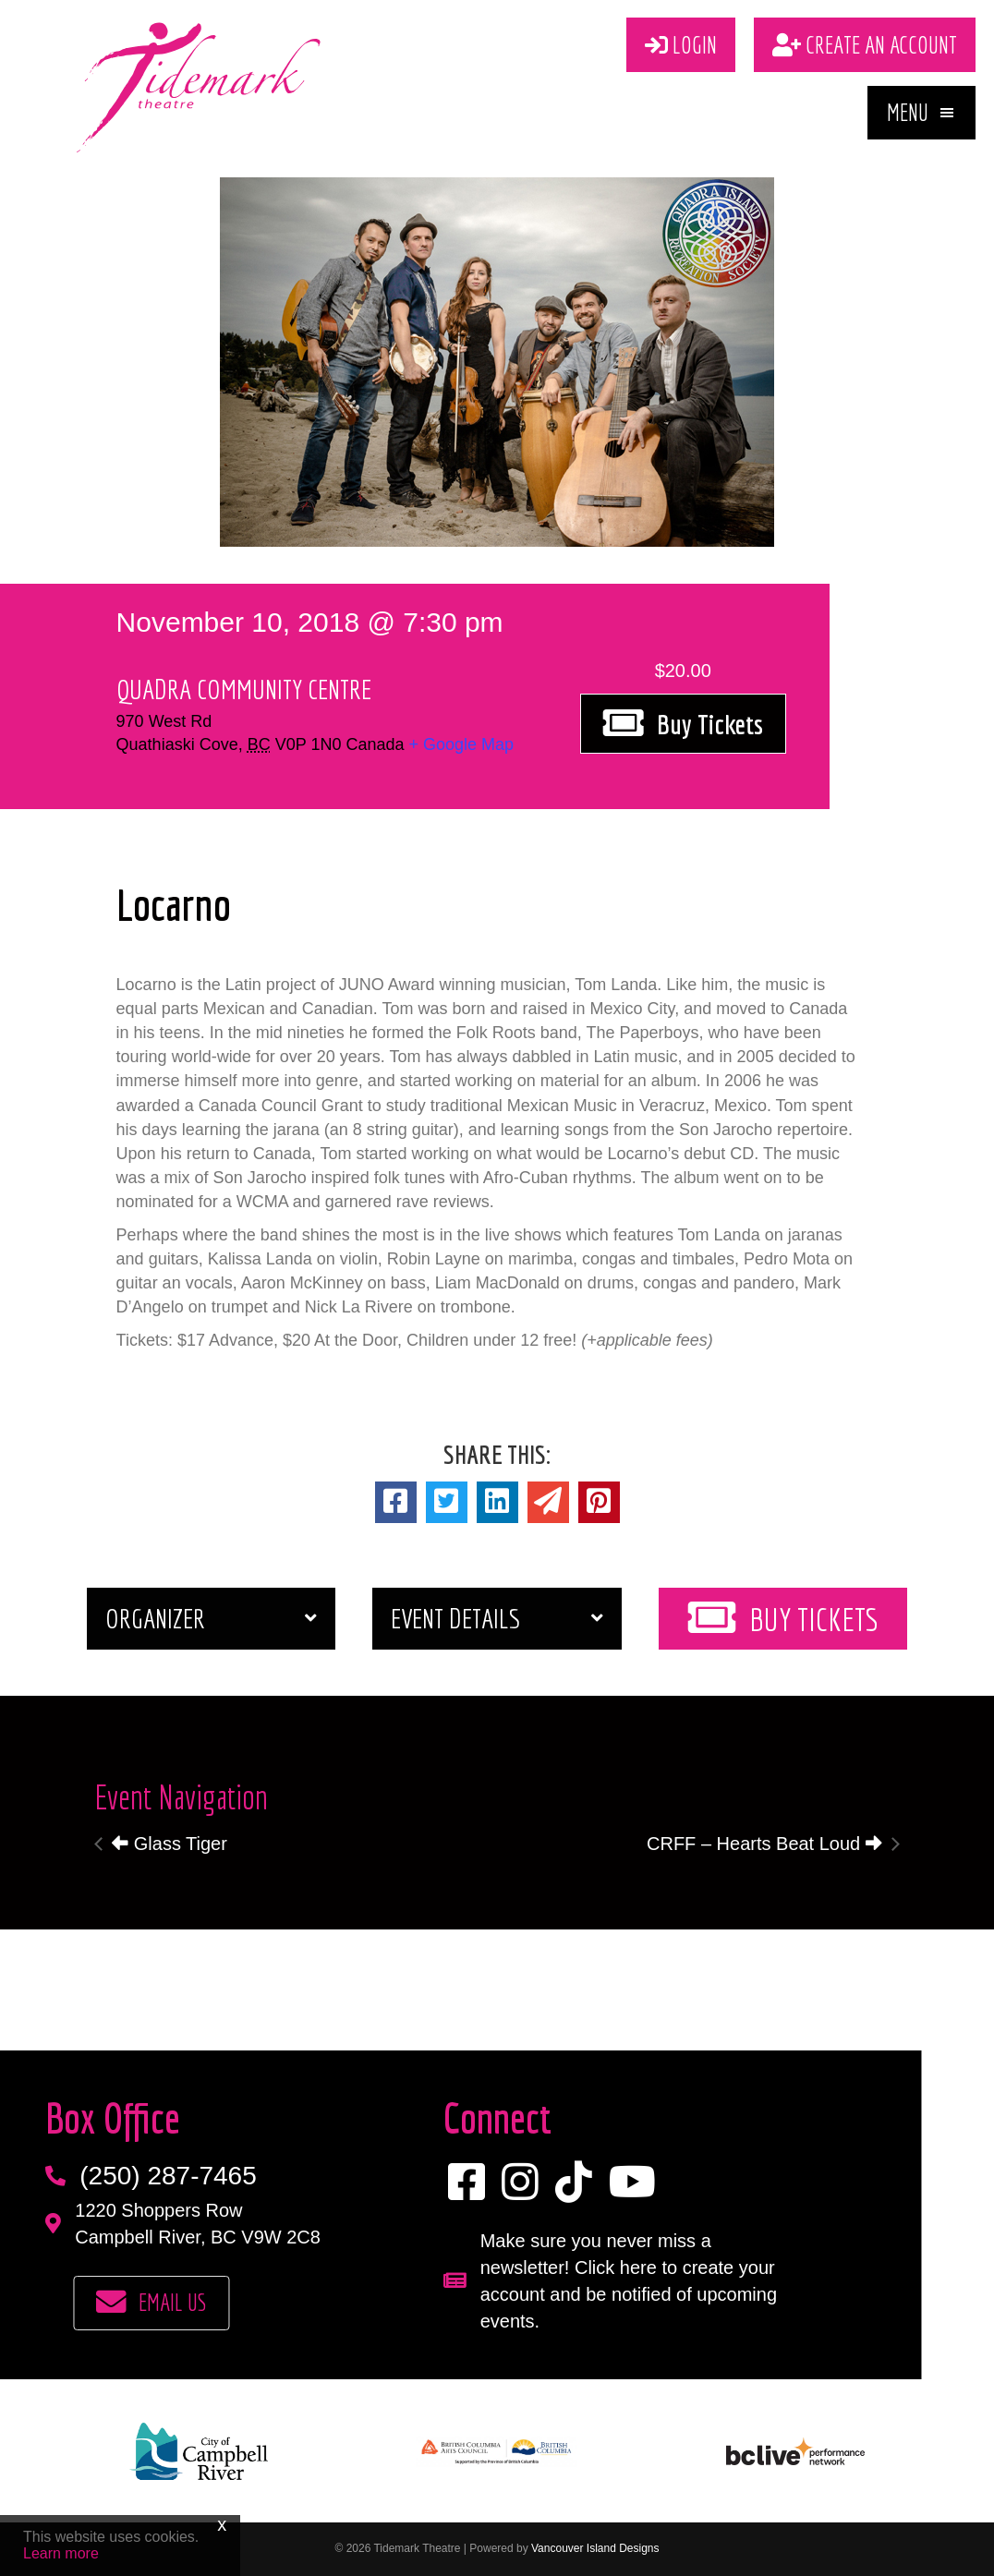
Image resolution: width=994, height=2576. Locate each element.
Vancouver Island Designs (595, 2548)
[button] (921, 112)
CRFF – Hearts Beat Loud (764, 1843)
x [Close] (221, 2524)
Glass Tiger (169, 1843)
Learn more (61, 2553)
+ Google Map (462, 744)
